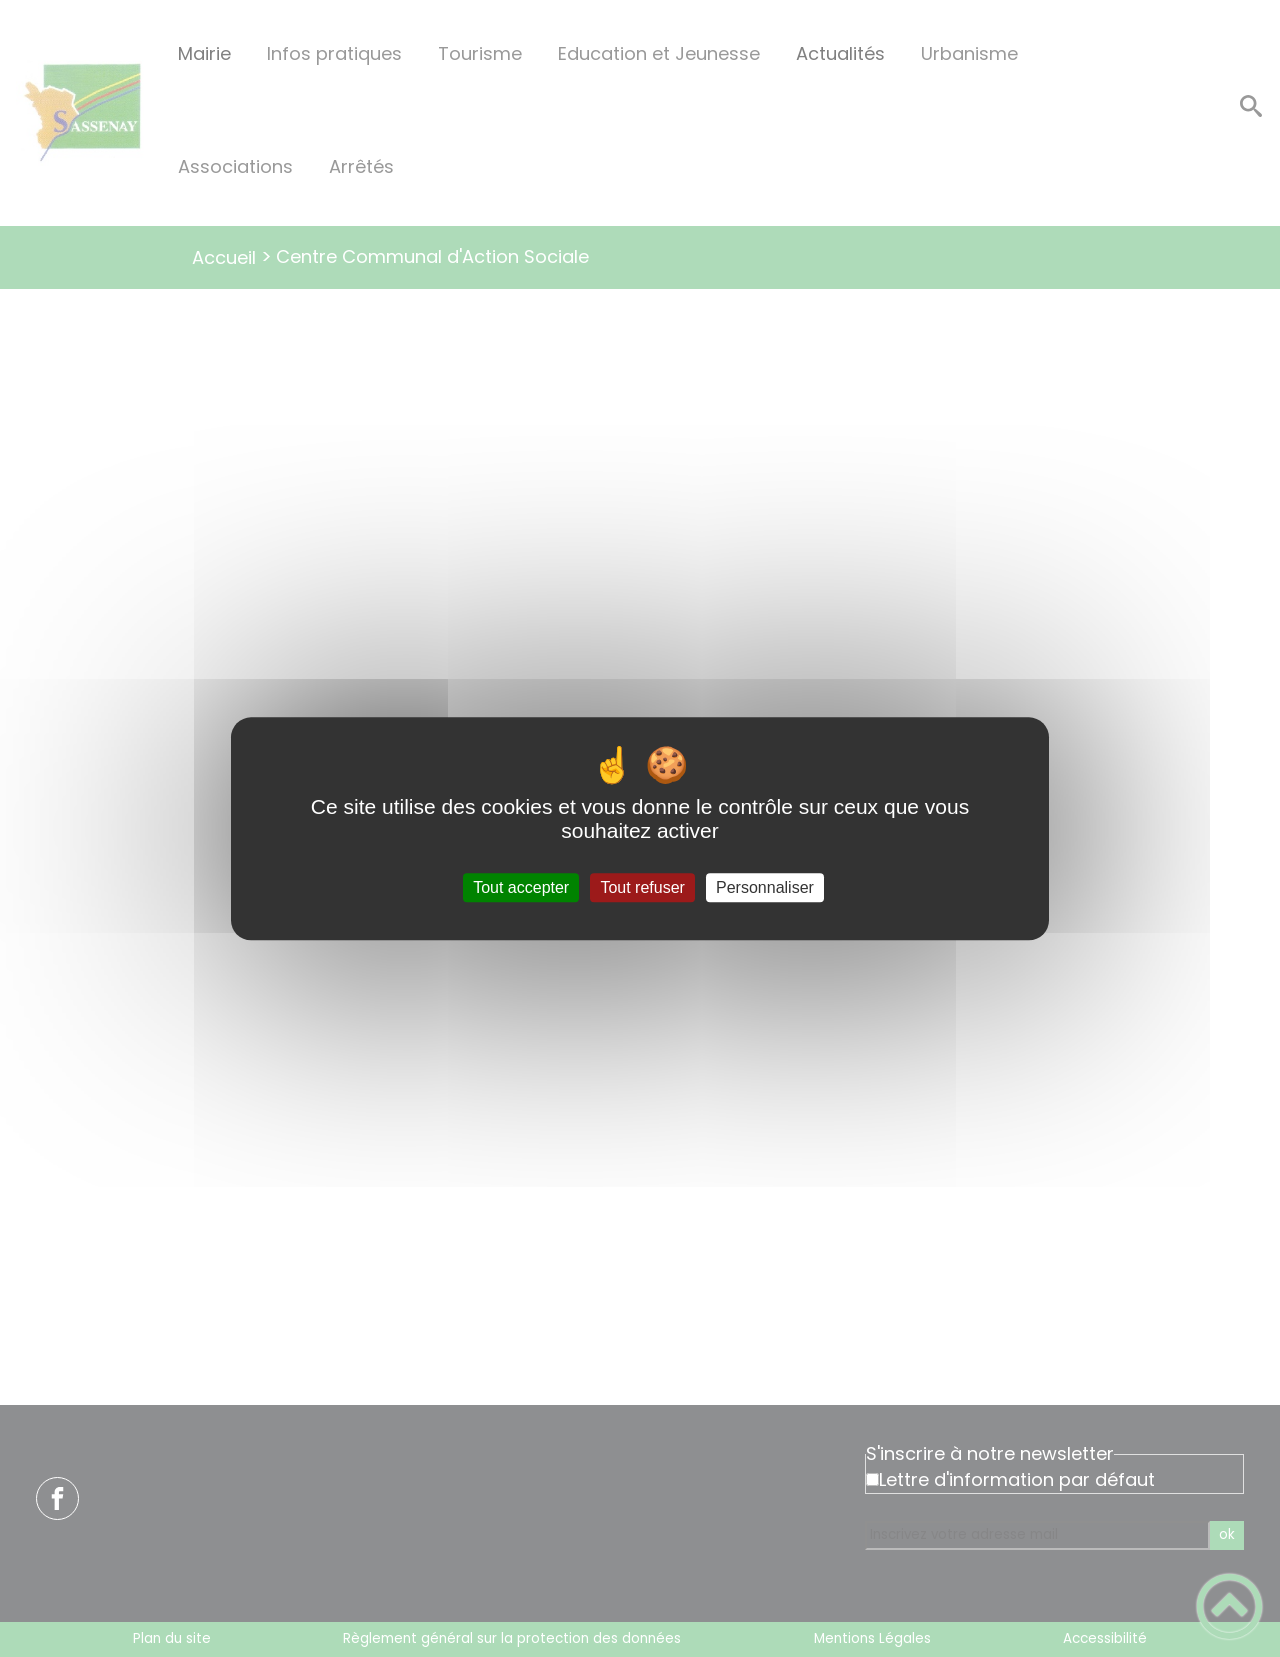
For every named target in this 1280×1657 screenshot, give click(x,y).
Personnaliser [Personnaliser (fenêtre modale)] (765, 887)
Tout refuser (642, 887)
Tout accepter (521, 887)
